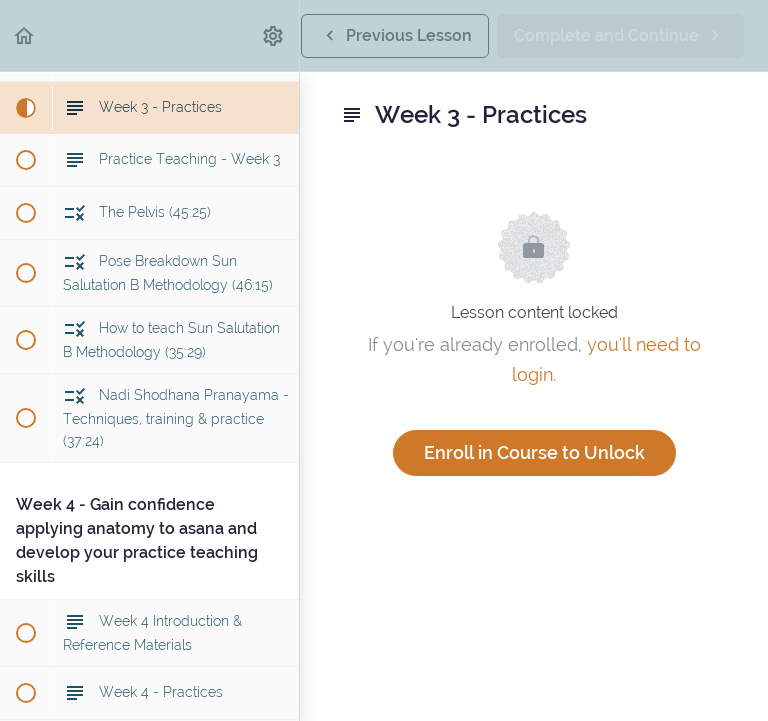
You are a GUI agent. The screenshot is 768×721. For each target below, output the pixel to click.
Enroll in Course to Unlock (534, 452)
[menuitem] (274, 35)
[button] (25, 35)
